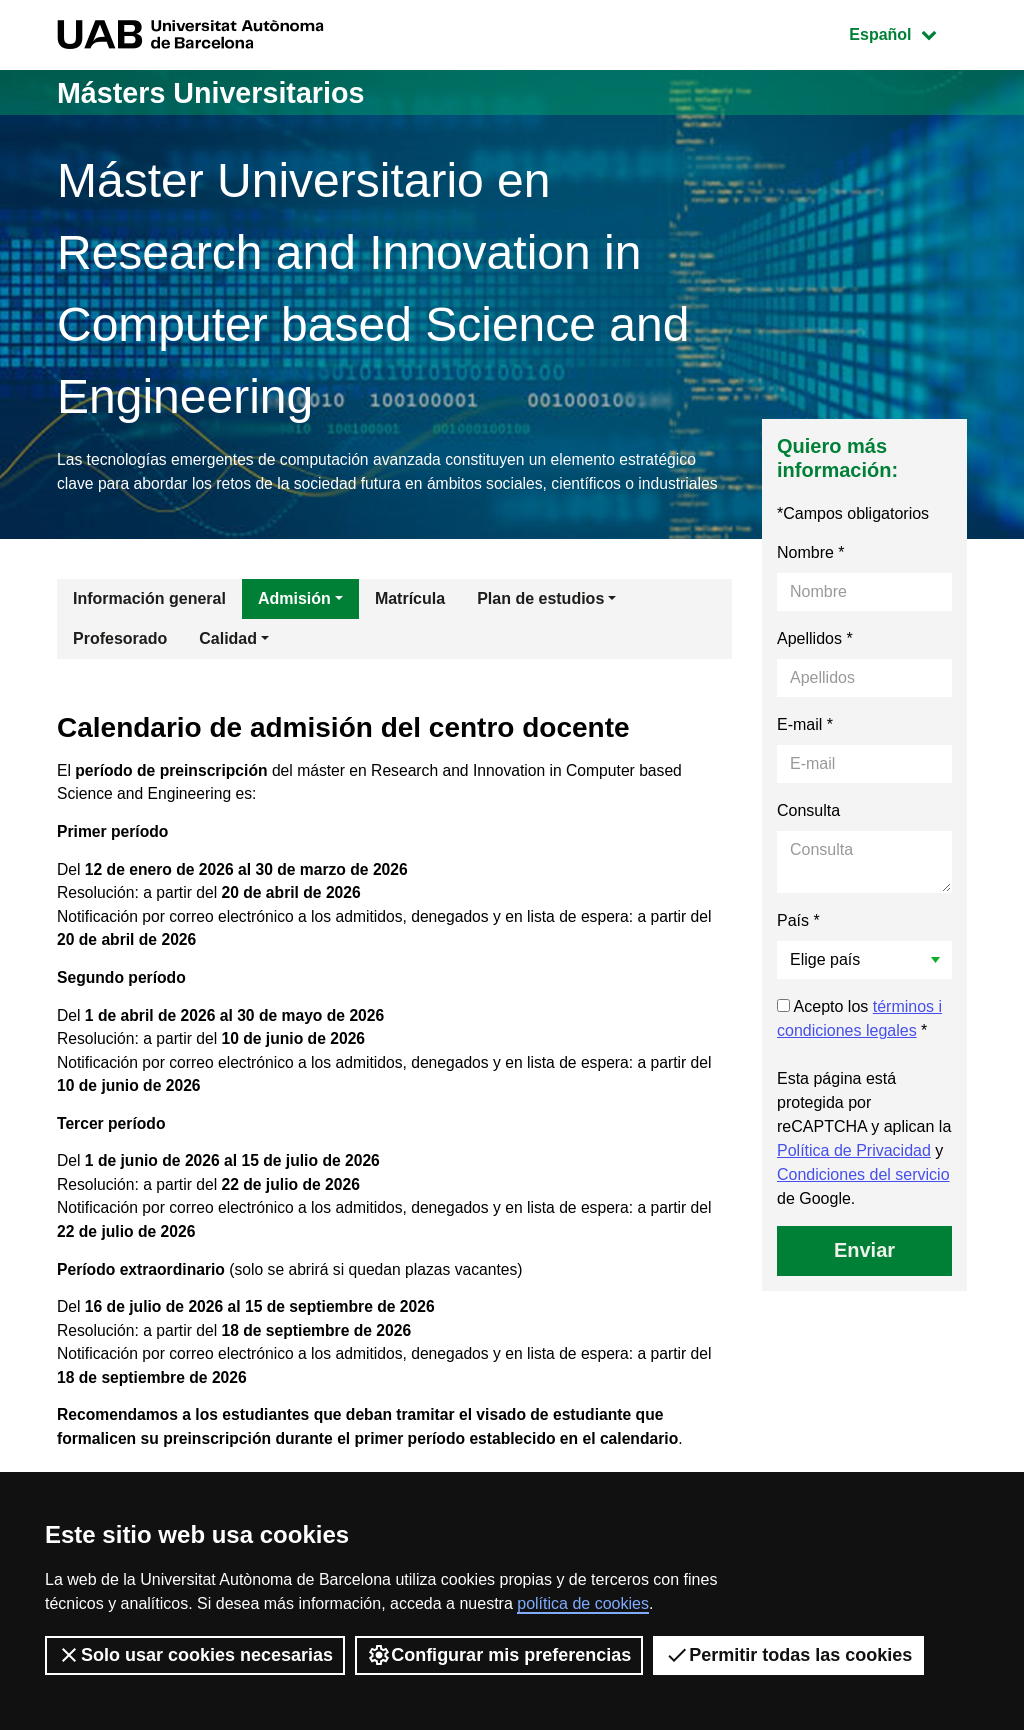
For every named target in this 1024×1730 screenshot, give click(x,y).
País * (798, 946)
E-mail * (805, 750)
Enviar (864, 1276)
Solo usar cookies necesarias (195, 1655)
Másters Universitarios (218, 92)
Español (907, 32)
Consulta (808, 836)
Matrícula (410, 624)
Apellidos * (815, 664)
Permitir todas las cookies (788, 1655)
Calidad (228, 664)
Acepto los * (859, 1044)
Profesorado (120, 664)
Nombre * (811, 578)
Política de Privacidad (854, 1176)
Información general (149, 624)
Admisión (294, 624)
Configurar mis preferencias (499, 1655)
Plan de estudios (540, 624)
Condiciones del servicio (863, 1200)
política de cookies (583, 1603)
